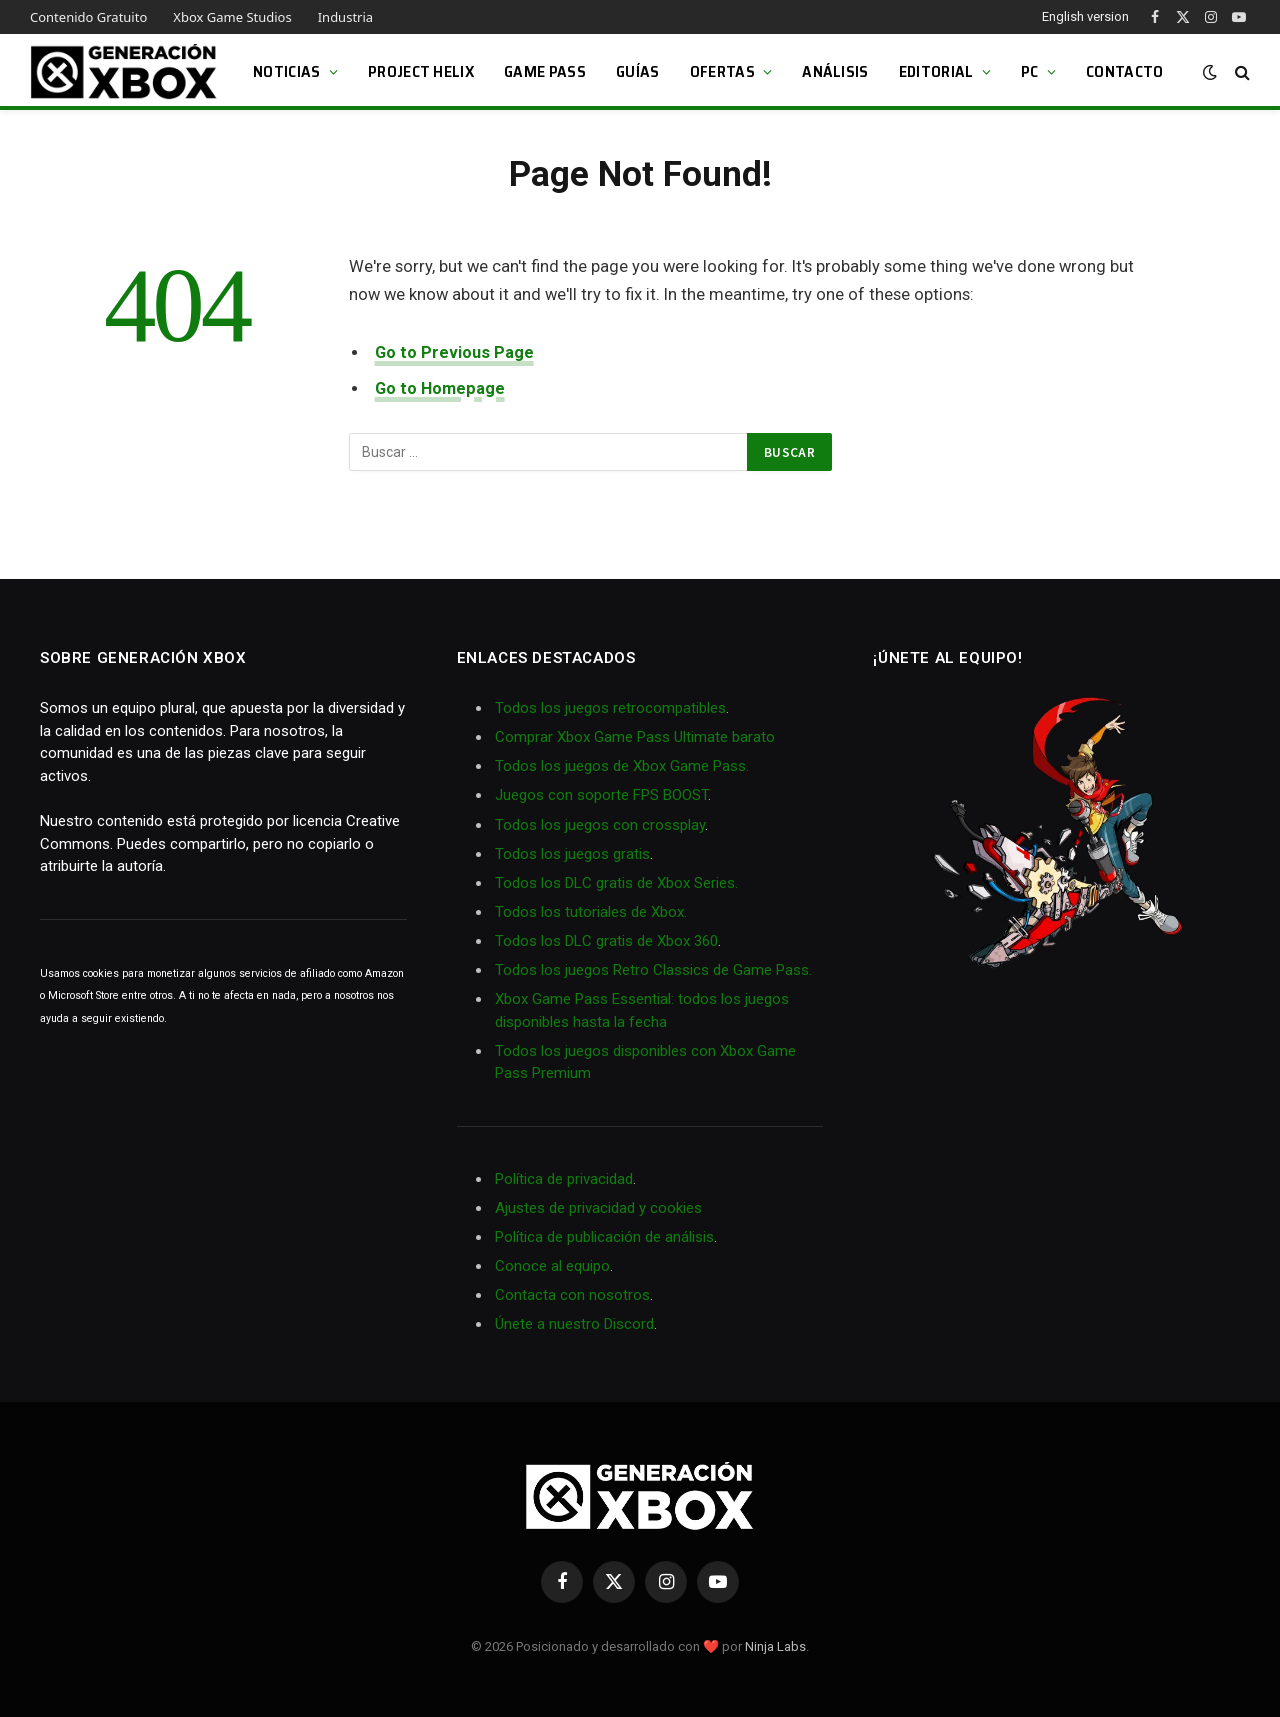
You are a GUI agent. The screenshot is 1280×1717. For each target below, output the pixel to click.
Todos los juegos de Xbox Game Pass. (622, 766)
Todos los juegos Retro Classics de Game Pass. (653, 970)
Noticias (287, 71)
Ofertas (722, 71)
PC (1030, 71)
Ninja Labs (775, 1646)
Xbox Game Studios (232, 17)
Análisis (835, 71)
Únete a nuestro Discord (574, 1324)
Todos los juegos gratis (572, 854)
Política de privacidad (564, 1179)
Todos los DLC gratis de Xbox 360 (606, 941)
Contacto (1125, 71)
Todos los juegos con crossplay (600, 825)
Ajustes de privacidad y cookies (598, 1208)
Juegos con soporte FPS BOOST (601, 795)
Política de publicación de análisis (604, 1237)
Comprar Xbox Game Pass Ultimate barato (635, 737)
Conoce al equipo (552, 1266)
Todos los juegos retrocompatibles (610, 708)
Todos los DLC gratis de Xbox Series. (616, 883)
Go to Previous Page (454, 352)
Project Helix (421, 71)
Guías (638, 71)
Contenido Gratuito (88, 17)
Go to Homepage (440, 388)
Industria (345, 17)
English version (1085, 16)
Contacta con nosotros (572, 1295)
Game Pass (545, 71)
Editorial (936, 71)
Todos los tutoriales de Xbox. (591, 912)
